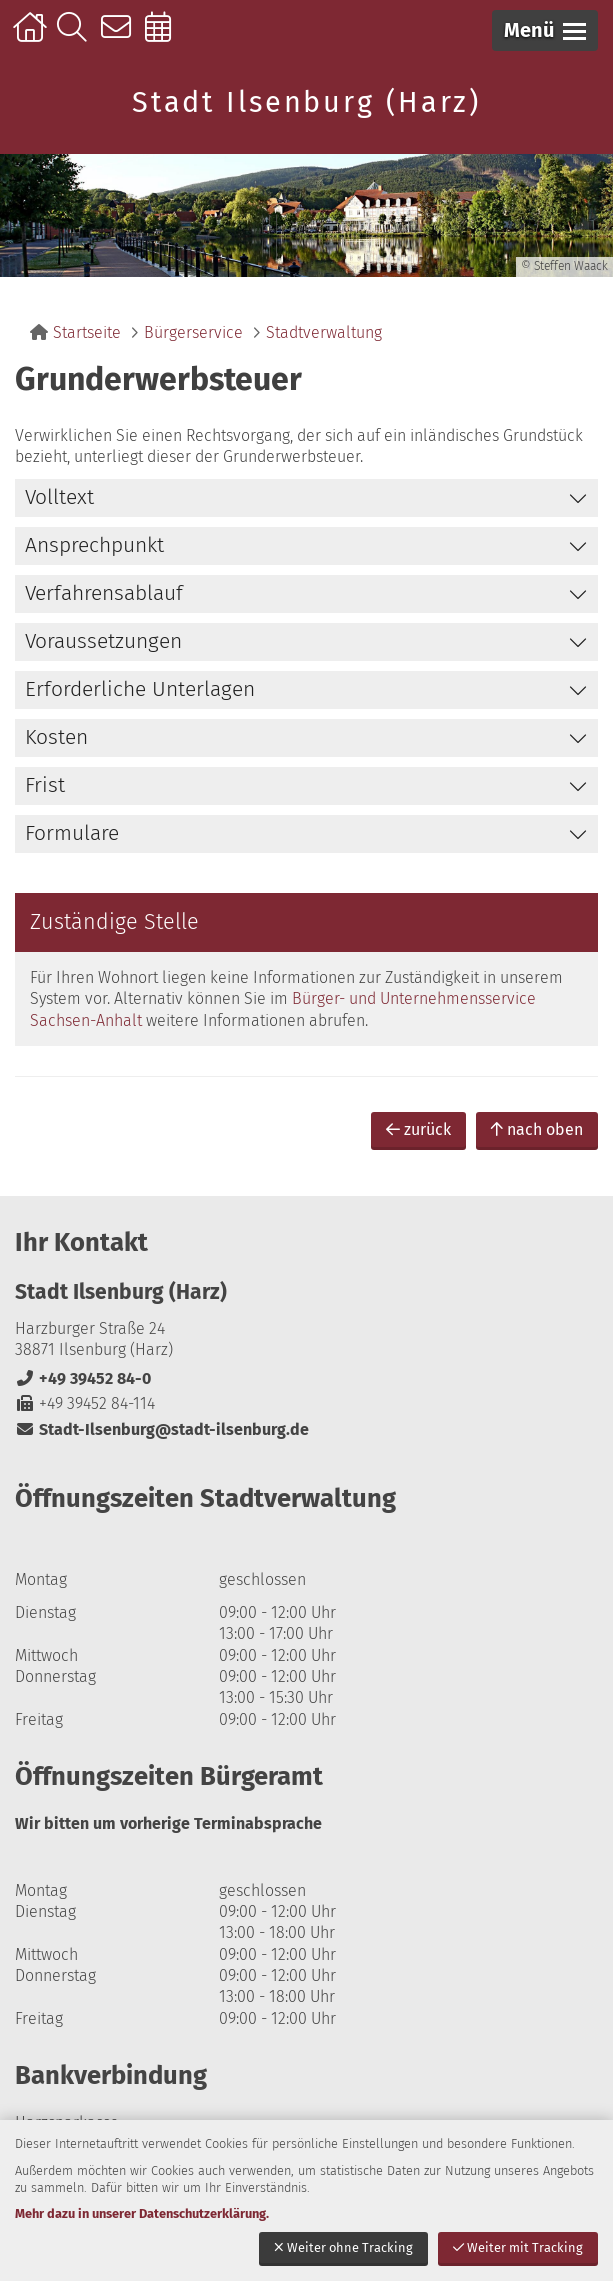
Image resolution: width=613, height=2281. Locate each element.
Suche (76, 37)
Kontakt (120, 37)
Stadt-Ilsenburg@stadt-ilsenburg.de (162, 1429)
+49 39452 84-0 (83, 1378)
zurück (418, 1129)
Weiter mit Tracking (518, 2247)
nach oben (537, 1129)
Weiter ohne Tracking (343, 2247)
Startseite (32, 37)
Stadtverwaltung (324, 332)
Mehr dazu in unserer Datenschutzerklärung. (142, 2213)
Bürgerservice (193, 332)
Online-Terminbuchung (164, 37)
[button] (545, 30)
